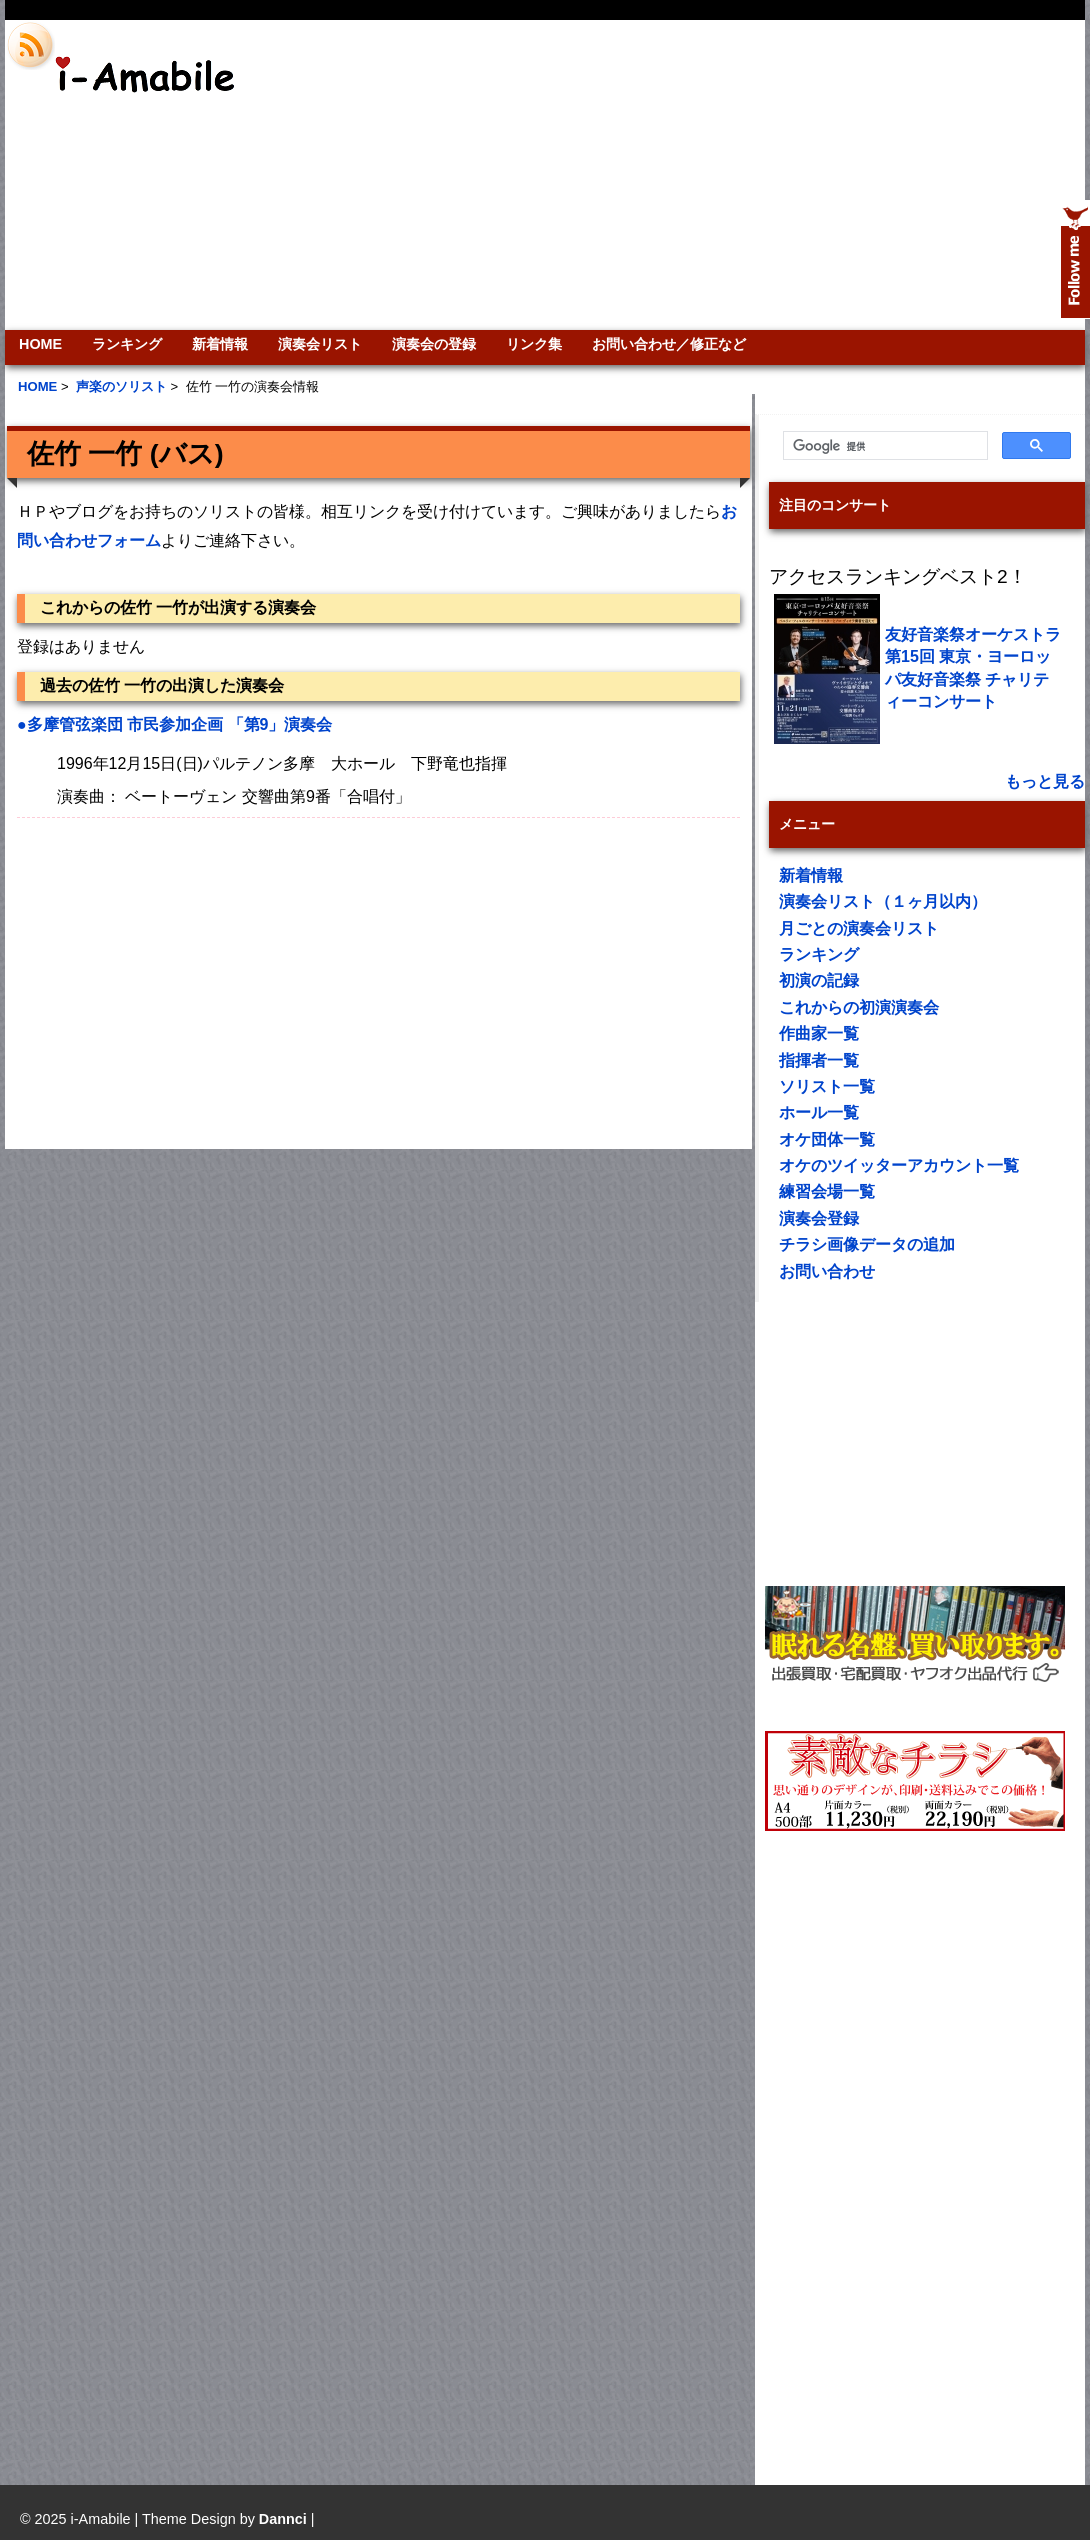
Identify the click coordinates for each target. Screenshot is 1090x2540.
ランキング (127, 344)
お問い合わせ (827, 1271)
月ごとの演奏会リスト (859, 928)
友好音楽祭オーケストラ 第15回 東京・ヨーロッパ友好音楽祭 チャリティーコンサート (973, 668)
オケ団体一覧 (827, 1139)
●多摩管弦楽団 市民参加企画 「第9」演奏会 (174, 724)
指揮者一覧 (819, 1060)
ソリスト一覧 (827, 1086)
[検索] (883, 446)
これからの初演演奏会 (859, 1007)
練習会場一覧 (827, 1191)
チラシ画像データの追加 (867, 1244)
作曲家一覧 (819, 1033)
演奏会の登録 (434, 344)
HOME (40, 344)
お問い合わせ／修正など (669, 344)
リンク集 (534, 344)
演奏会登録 (819, 1218)
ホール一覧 (819, 1112)
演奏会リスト (320, 344)
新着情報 (220, 344)
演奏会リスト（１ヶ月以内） (883, 901)
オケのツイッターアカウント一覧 (899, 1165)
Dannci (283, 2519)
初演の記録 (819, 980)
